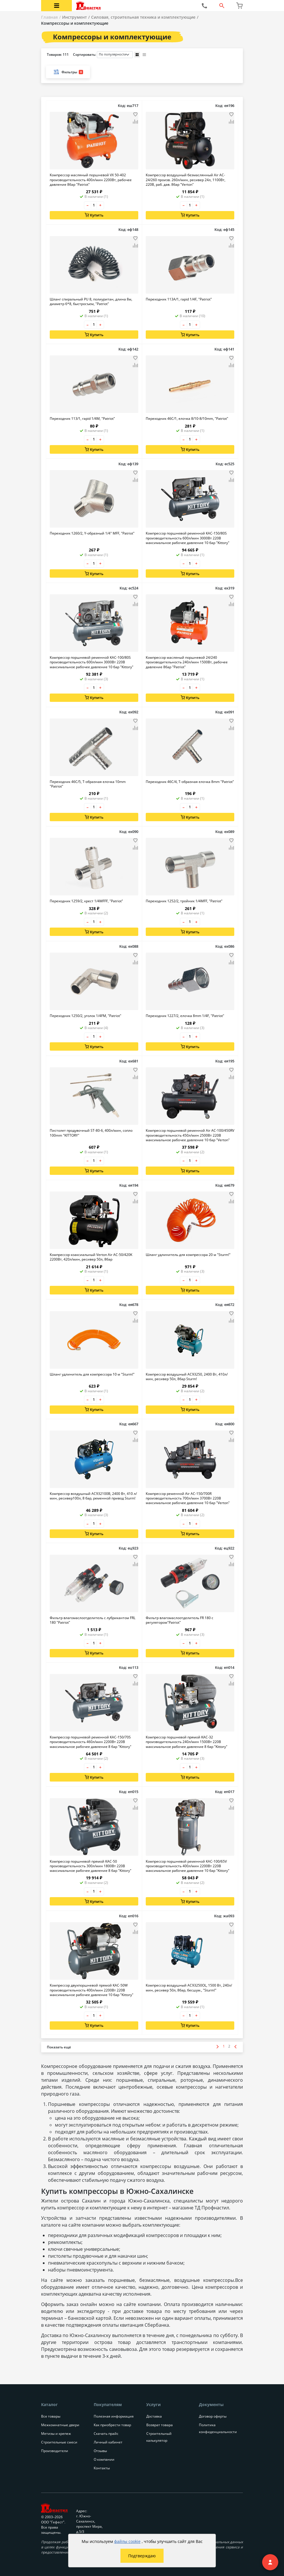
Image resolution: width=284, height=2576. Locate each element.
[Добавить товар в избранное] (135, 114)
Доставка (154, 2416)
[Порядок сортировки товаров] (115, 54)
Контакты (102, 2468)
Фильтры (68, 71)
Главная (49, 17)
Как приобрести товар (112, 2424)
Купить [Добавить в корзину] (94, 215)
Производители (54, 2450)
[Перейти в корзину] (239, 5)
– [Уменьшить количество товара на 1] (88, 205)
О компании (104, 2459)
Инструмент (74, 17)
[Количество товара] (94, 205)
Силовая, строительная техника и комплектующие (143, 17)
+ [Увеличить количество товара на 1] (100, 205)
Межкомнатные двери (60, 2424)
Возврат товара (159, 2424)
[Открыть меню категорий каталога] (56, 5)
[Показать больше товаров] (59, 2047)
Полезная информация (114, 2416)
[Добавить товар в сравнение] (135, 122)
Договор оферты (213, 2416)
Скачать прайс (106, 2433)
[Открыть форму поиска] (221, 5)
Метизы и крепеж (56, 2433)
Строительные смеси (59, 2442)
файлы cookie (127, 2541)
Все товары (50, 2416)
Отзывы (100, 2450)
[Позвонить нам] (204, 5)
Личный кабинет (108, 2442)
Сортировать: (103, 54)
